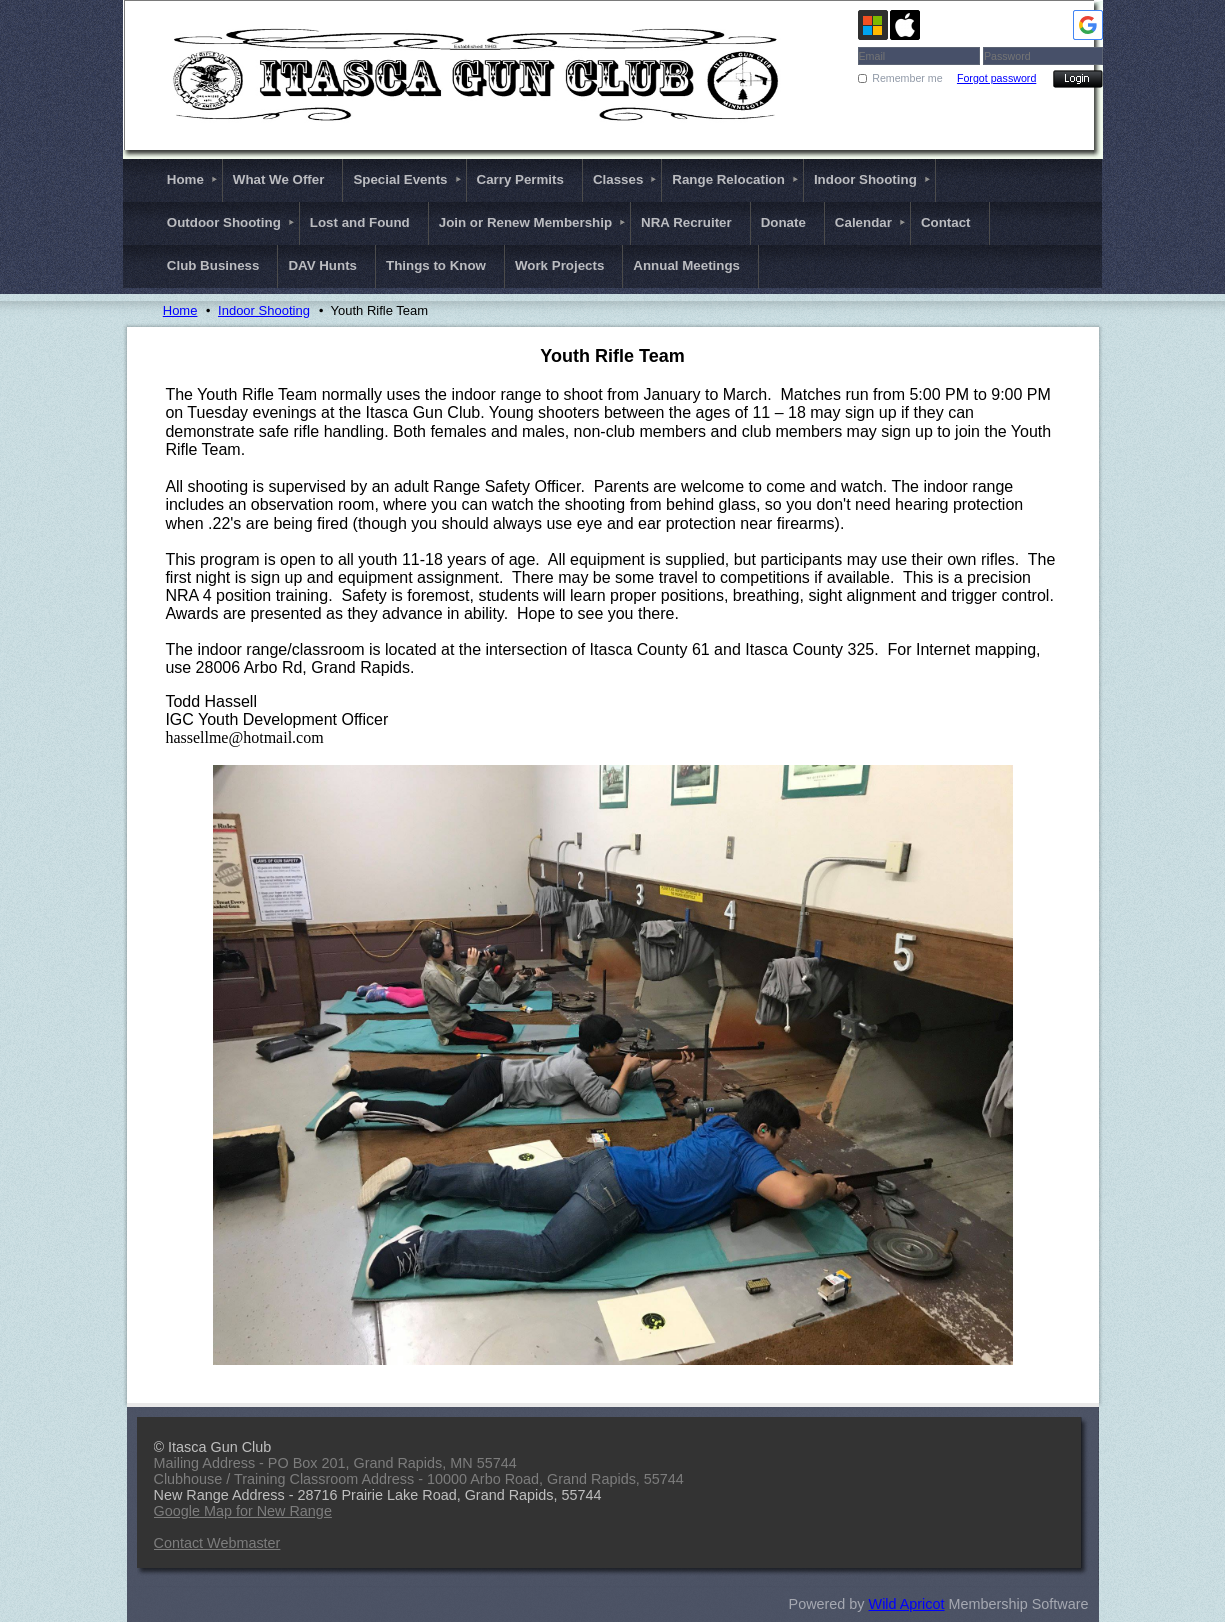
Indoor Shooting (264, 310)
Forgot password (996, 78)
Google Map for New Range (243, 1511)
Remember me (907, 78)
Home (180, 310)
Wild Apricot (907, 1604)
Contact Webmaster (217, 1543)
